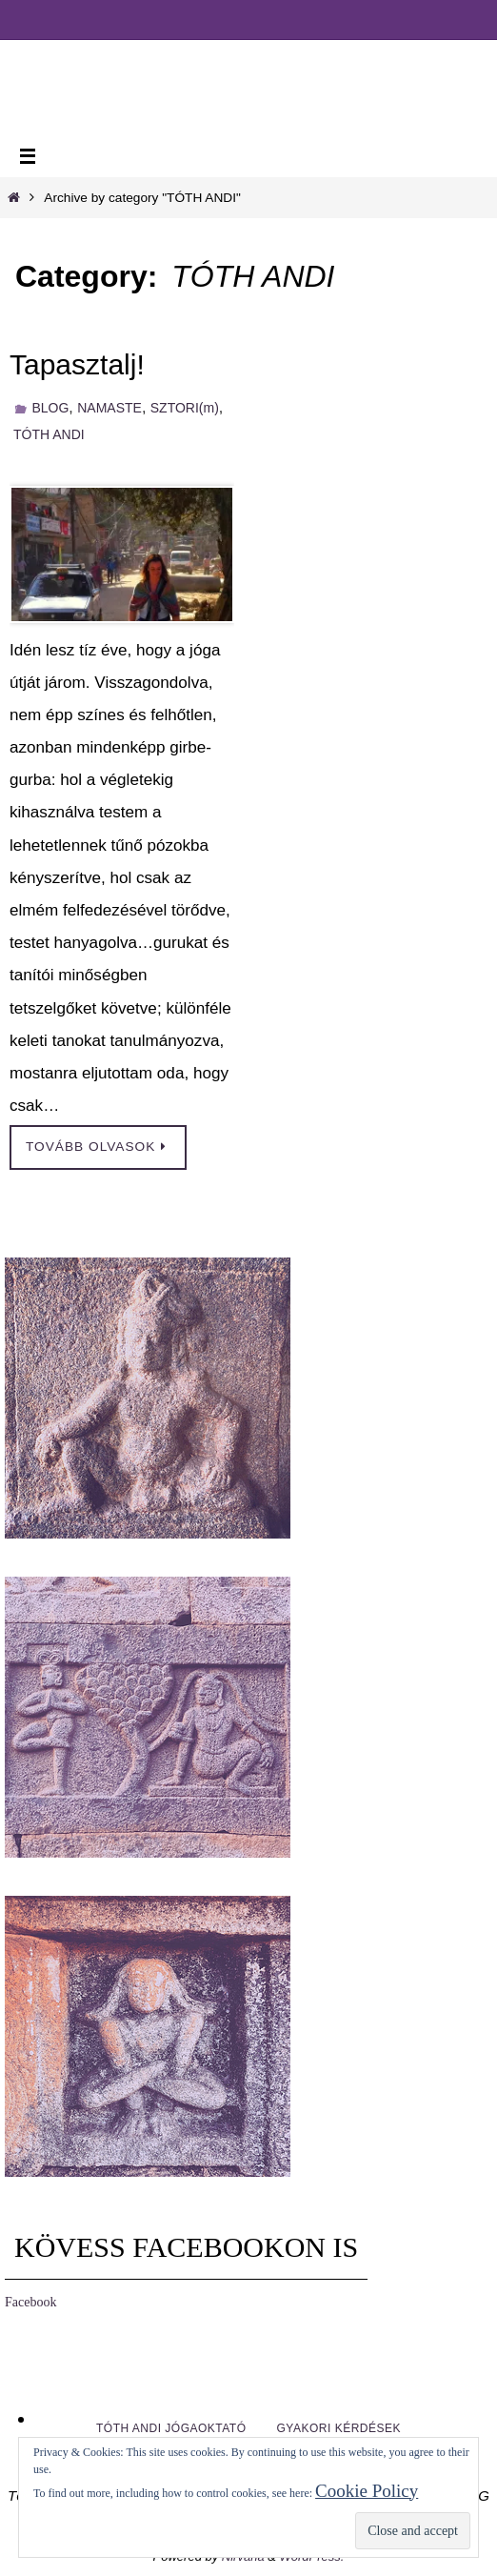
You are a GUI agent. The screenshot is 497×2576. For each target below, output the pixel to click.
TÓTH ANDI (49, 434)
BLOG (50, 407)
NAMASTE (109, 407)
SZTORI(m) (184, 407)
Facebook (30, 2302)
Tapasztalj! (77, 364)
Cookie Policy (366, 2491)
